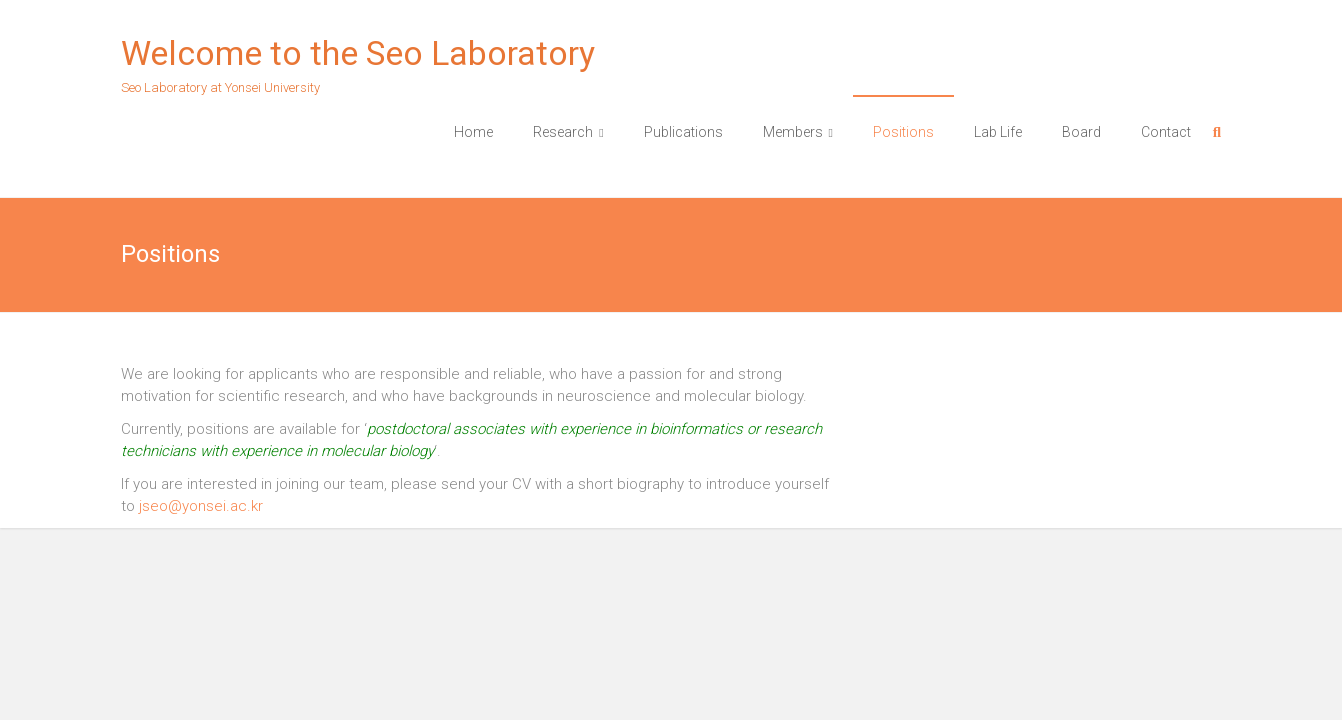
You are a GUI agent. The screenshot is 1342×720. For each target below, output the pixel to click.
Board (1081, 132)
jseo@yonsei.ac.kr (201, 506)
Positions (903, 132)
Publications (683, 132)
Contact (1166, 132)
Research (563, 132)
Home (473, 132)
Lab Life (998, 132)
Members (793, 132)
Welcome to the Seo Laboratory (358, 53)
